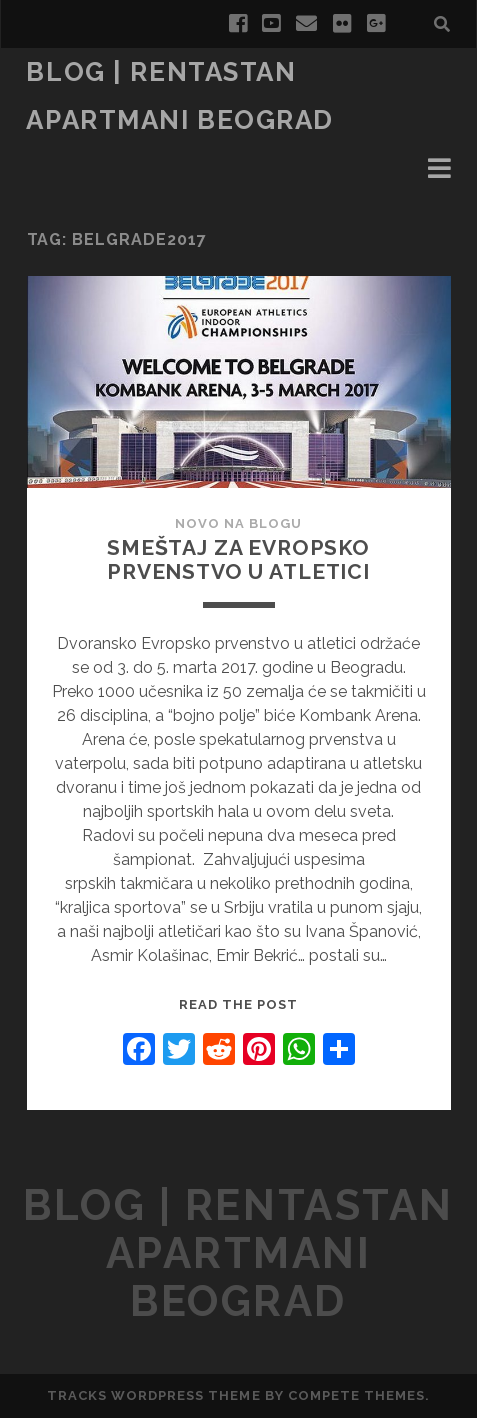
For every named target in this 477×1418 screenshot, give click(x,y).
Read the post (239, 1004)
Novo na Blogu (239, 523)
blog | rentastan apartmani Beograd (238, 1253)
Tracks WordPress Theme (154, 1395)
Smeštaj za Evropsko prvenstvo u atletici (238, 559)
